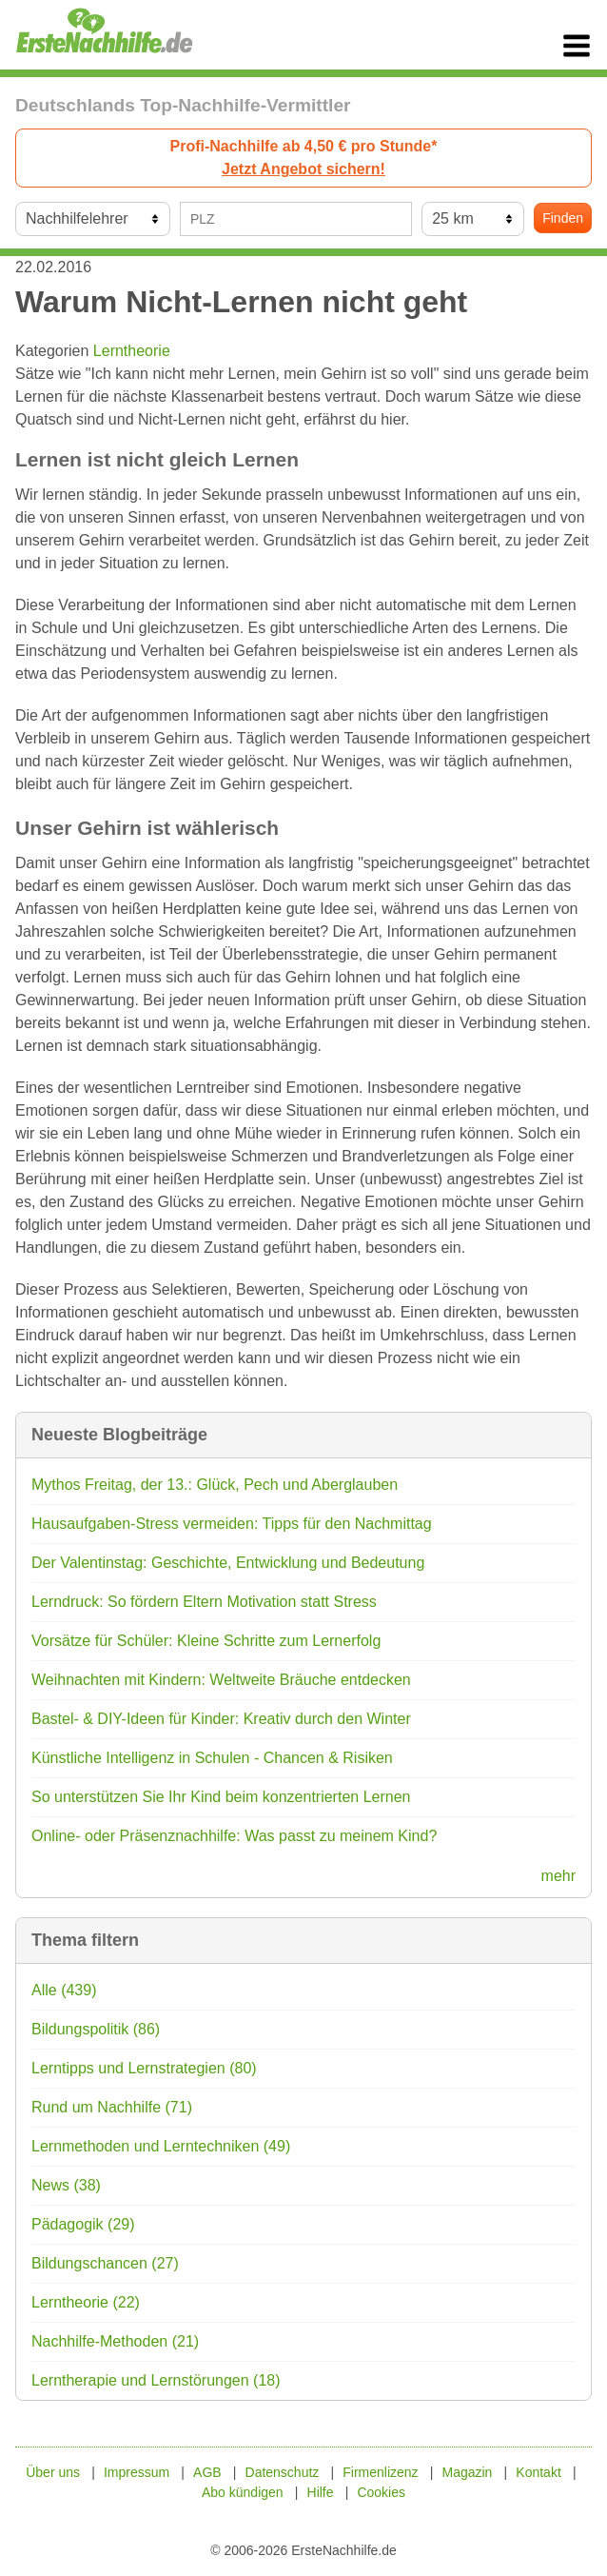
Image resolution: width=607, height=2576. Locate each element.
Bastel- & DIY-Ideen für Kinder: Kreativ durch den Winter (221, 1719)
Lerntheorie (131, 351)
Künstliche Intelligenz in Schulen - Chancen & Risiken (212, 1758)
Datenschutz (282, 2472)
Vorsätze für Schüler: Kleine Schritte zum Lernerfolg (206, 1641)
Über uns (53, 2472)
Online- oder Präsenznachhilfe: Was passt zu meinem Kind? (234, 1836)
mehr (558, 1876)
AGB (207, 2472)
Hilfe (320, 2492)
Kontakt (538, 2472)
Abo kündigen (243, 2492)
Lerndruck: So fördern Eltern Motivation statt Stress (204, 1602)
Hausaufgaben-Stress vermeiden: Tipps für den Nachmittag (231, 1524)
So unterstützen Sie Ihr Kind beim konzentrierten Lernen (220, 1797)
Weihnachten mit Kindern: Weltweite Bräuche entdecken (221, 1680)
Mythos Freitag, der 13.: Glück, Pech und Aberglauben (214, 1484)
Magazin (466, 2472)
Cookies (381, 2492)
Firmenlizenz (380, 2472)
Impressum (136, 2472)
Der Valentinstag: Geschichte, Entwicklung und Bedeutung (227, 1563)
